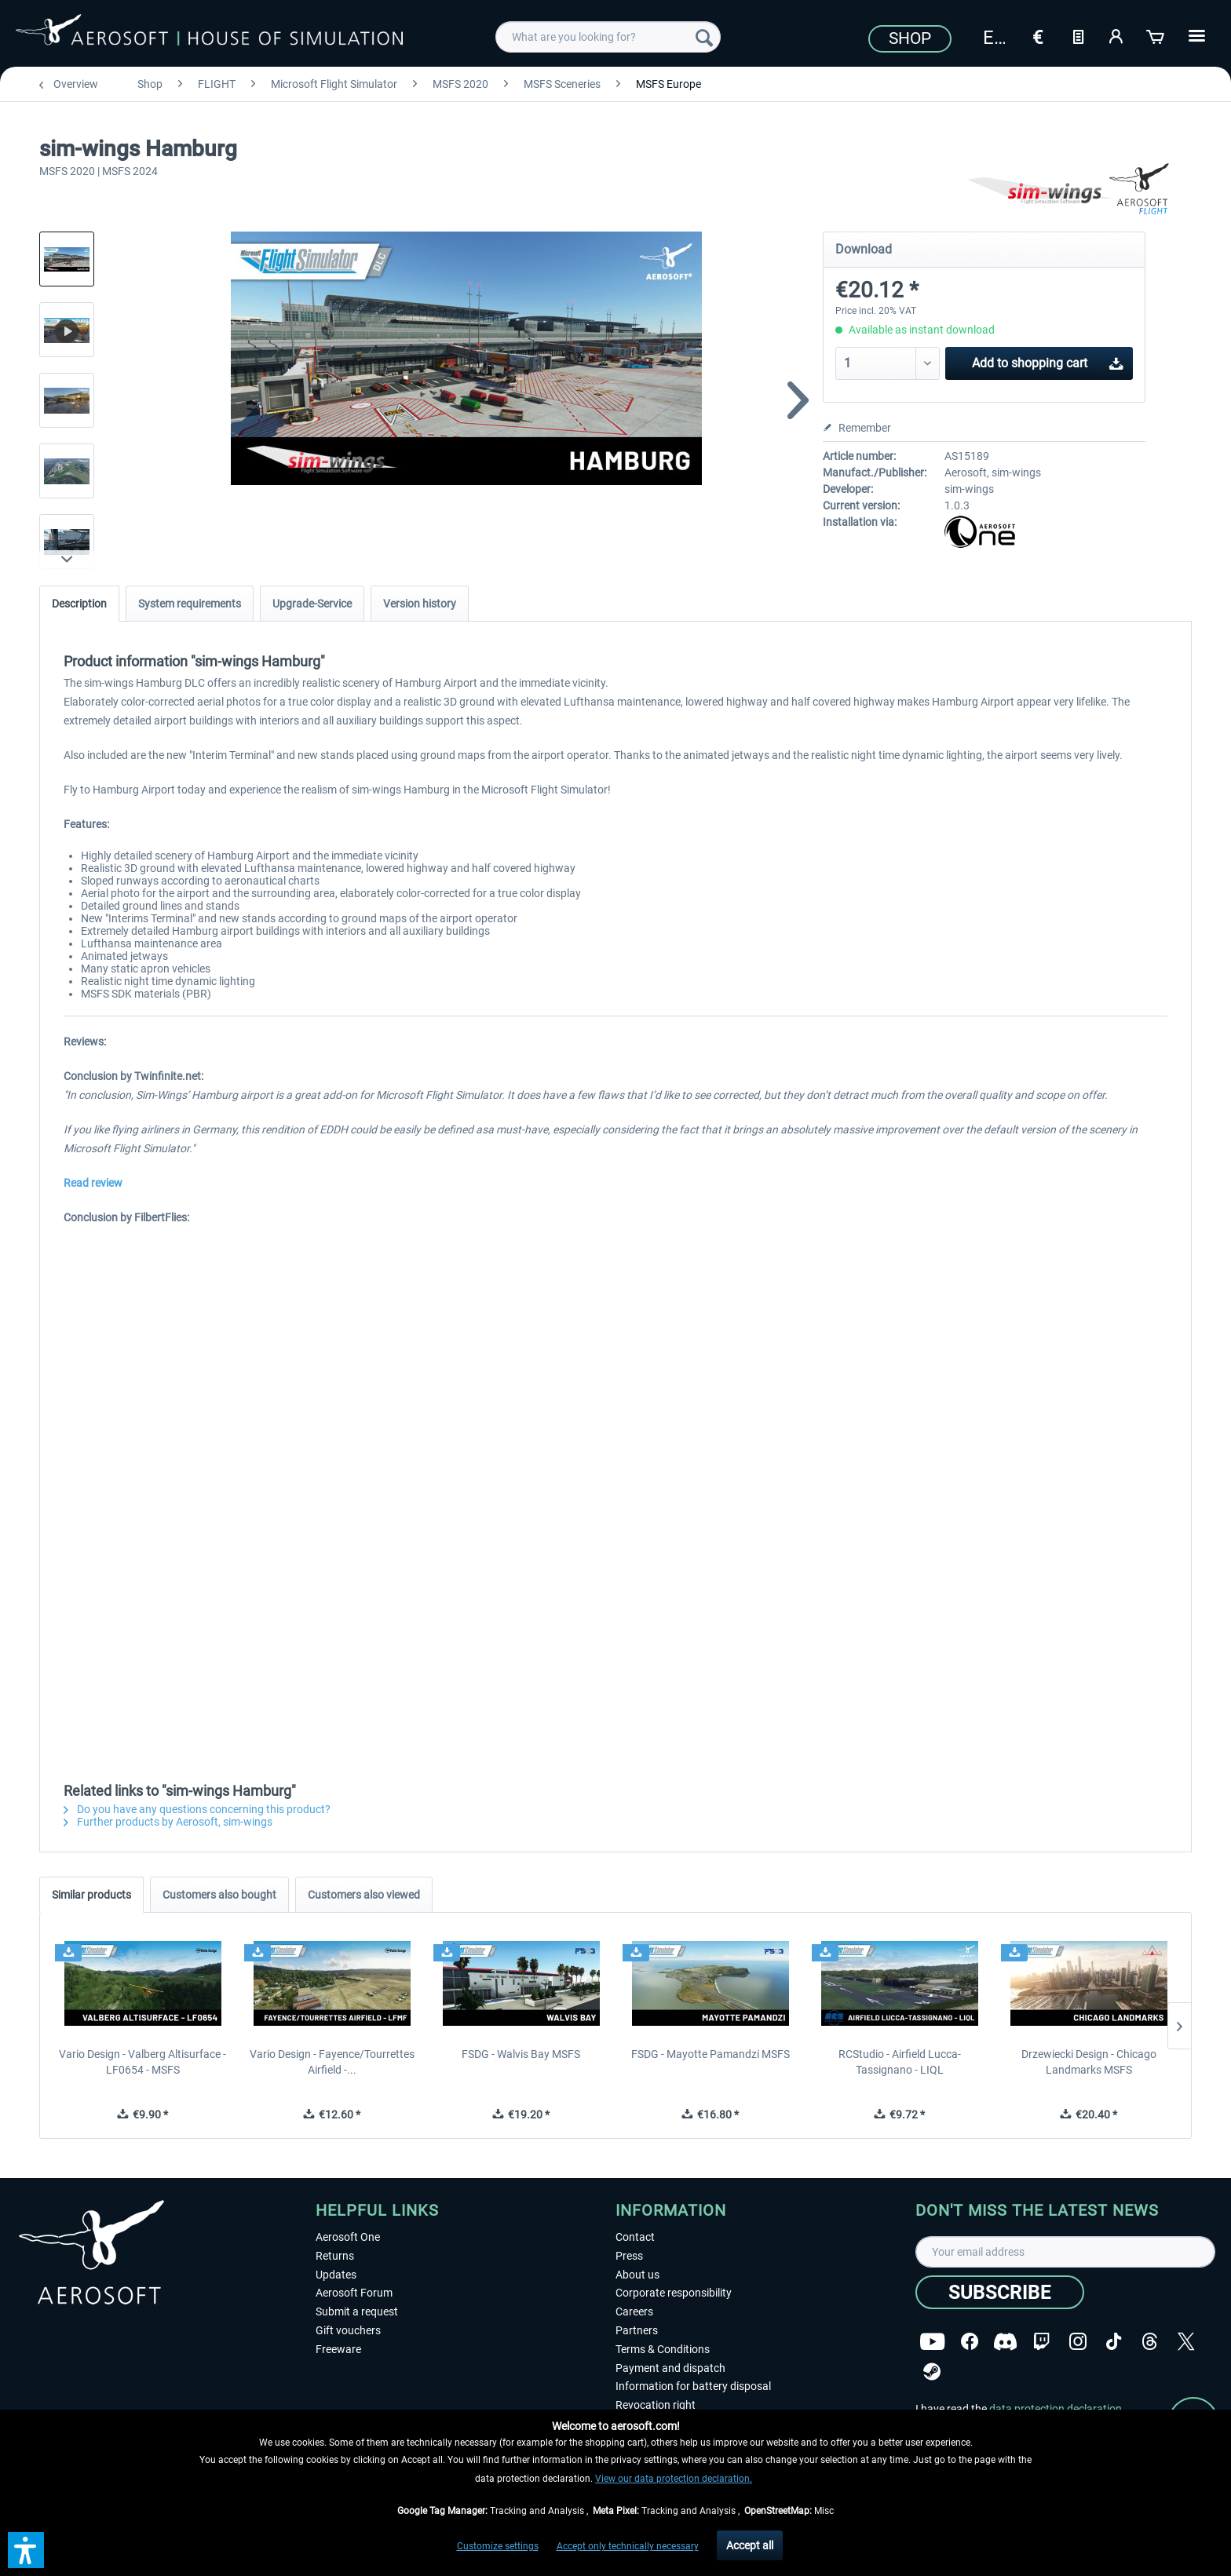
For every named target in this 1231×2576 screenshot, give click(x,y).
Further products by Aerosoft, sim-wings (168, 1821)
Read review (93, 1183)
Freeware (338, 2349)
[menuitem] (608, 37)
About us (637, 2274)
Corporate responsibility (674, 2292)
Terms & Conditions (663, 2349)
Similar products (91, 1894)
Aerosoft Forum (354, 2292)
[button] (26, 2550)
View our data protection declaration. (673, 2478)
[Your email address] (1065, 2252)
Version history (419, 603)
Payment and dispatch (670, 2368)
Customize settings (498, 2546)
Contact (635, 2237)
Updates (336, 2274)
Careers (634, 2311)
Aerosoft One (348, 2237)
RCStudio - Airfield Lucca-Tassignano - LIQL (899, 2062)
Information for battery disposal (693, 2386)
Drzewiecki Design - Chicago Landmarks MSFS (1088, 2062)
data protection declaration (1055, 2409)
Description (79, 603)
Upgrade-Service (312, 603)
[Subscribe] (999, 2292)
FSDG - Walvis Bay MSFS (521, 2054)
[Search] (704, 37)
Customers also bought (219, 1894)
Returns (335, 2255)
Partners (637, 2330)
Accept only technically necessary (628, 2546)
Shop (910, 38)
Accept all (749, 2545)
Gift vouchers (348, 2330)
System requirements (189, 603)
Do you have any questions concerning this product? (197, 1809)
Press (629, 2255)
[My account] (1117, 35)
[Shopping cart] (1156, 35)
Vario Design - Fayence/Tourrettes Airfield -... (332, 2062)
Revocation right (656, 2405)
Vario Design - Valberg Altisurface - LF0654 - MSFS (142, 2062)
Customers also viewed (364, 1894)
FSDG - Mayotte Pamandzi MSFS (710, 2054)
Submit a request (357, 2311)
